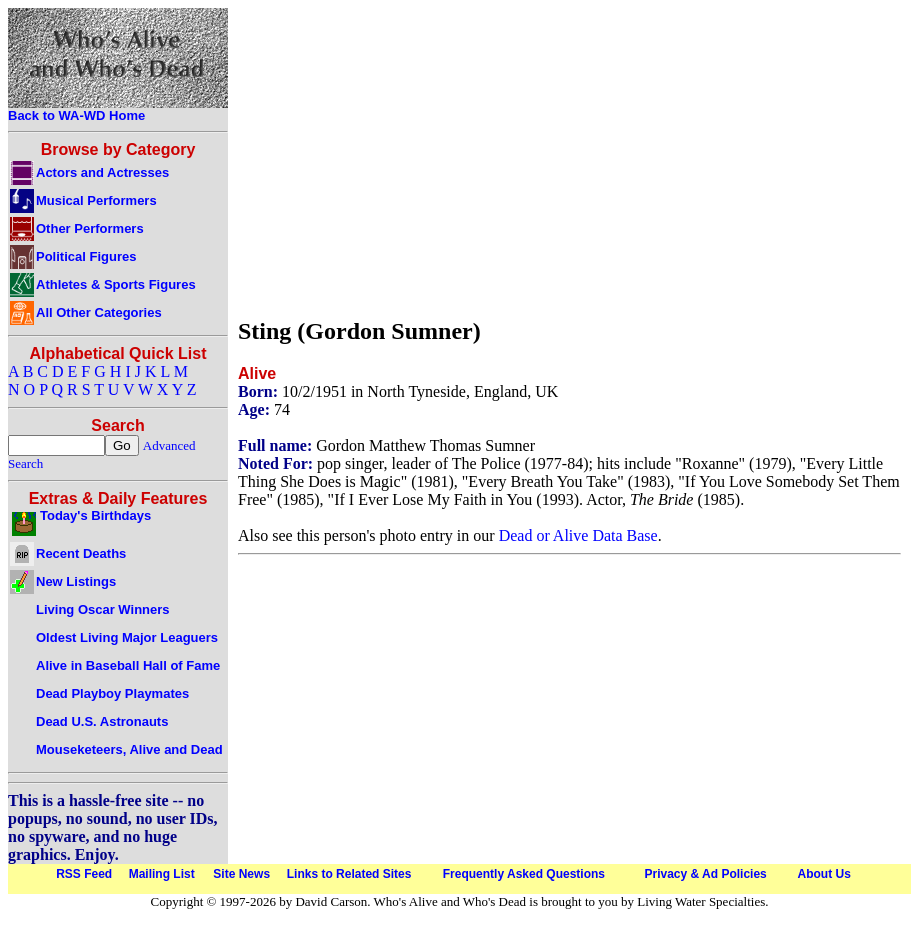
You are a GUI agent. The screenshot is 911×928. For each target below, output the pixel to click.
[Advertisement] (569, 158)
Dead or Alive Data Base (578, 535)
